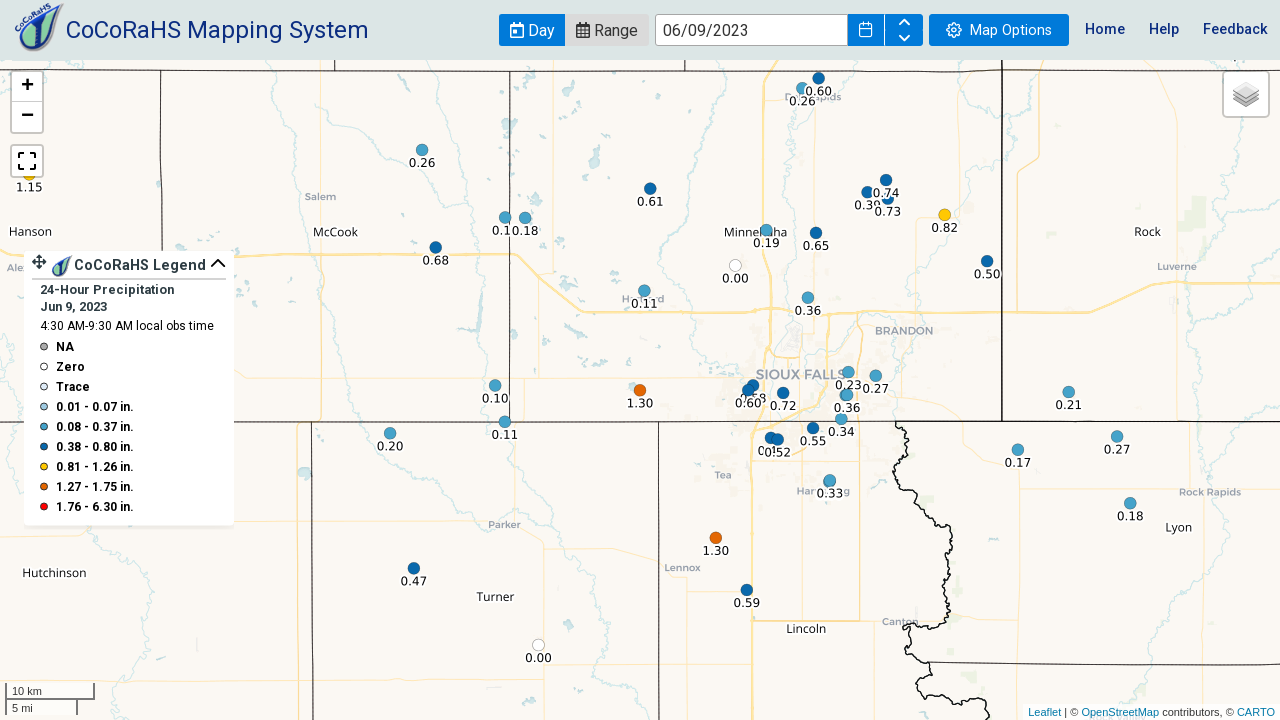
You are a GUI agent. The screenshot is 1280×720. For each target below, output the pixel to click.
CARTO (1256, 712)
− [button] (27, 117)
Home (1105, 29)
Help (1164, 29)
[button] (532, 30)
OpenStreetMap (1120, 712)
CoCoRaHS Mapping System (217, 30)
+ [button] (27, 87)
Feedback (1235, 29)
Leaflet (1044, 712)
